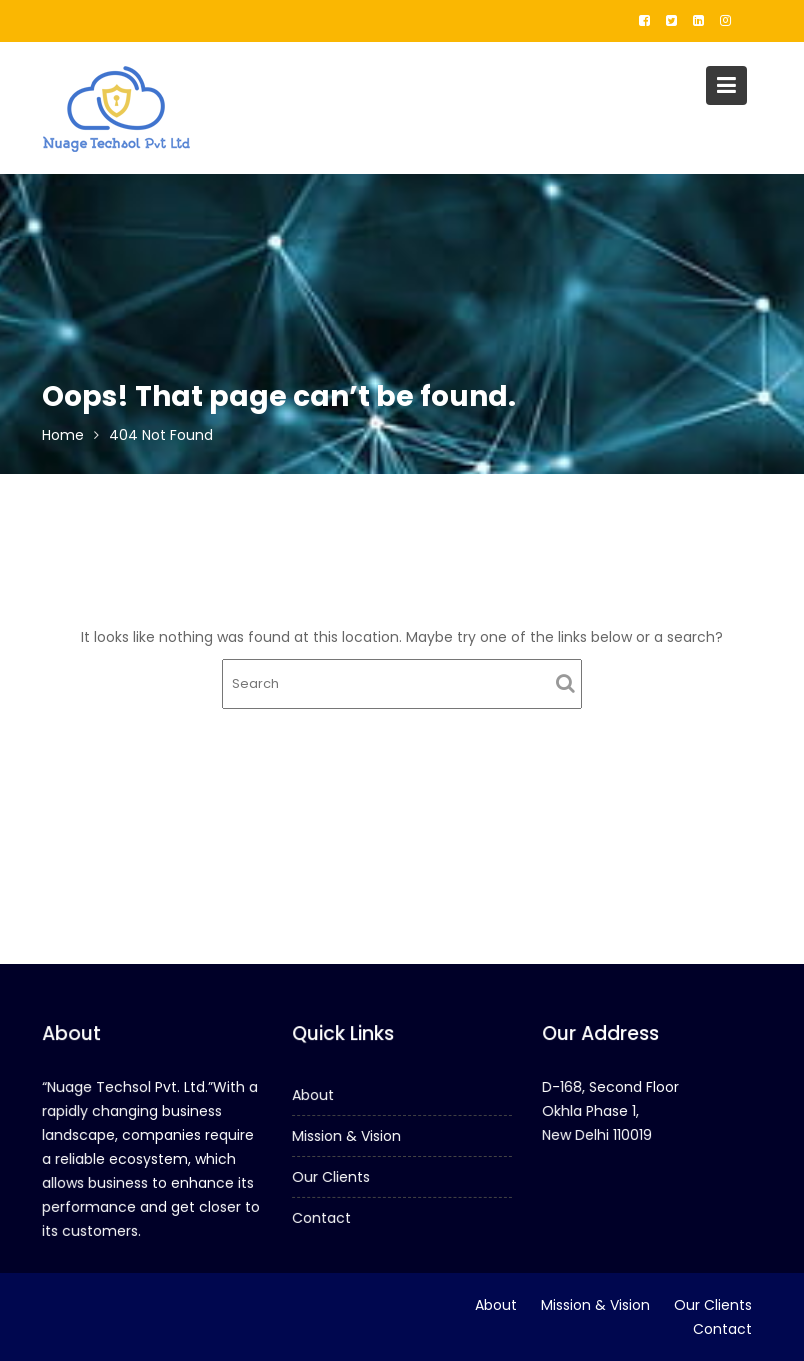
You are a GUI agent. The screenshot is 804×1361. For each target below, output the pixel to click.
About (314, 1095)
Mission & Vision (347, 1136)
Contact (322, 1217)
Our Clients (331, 1177)
